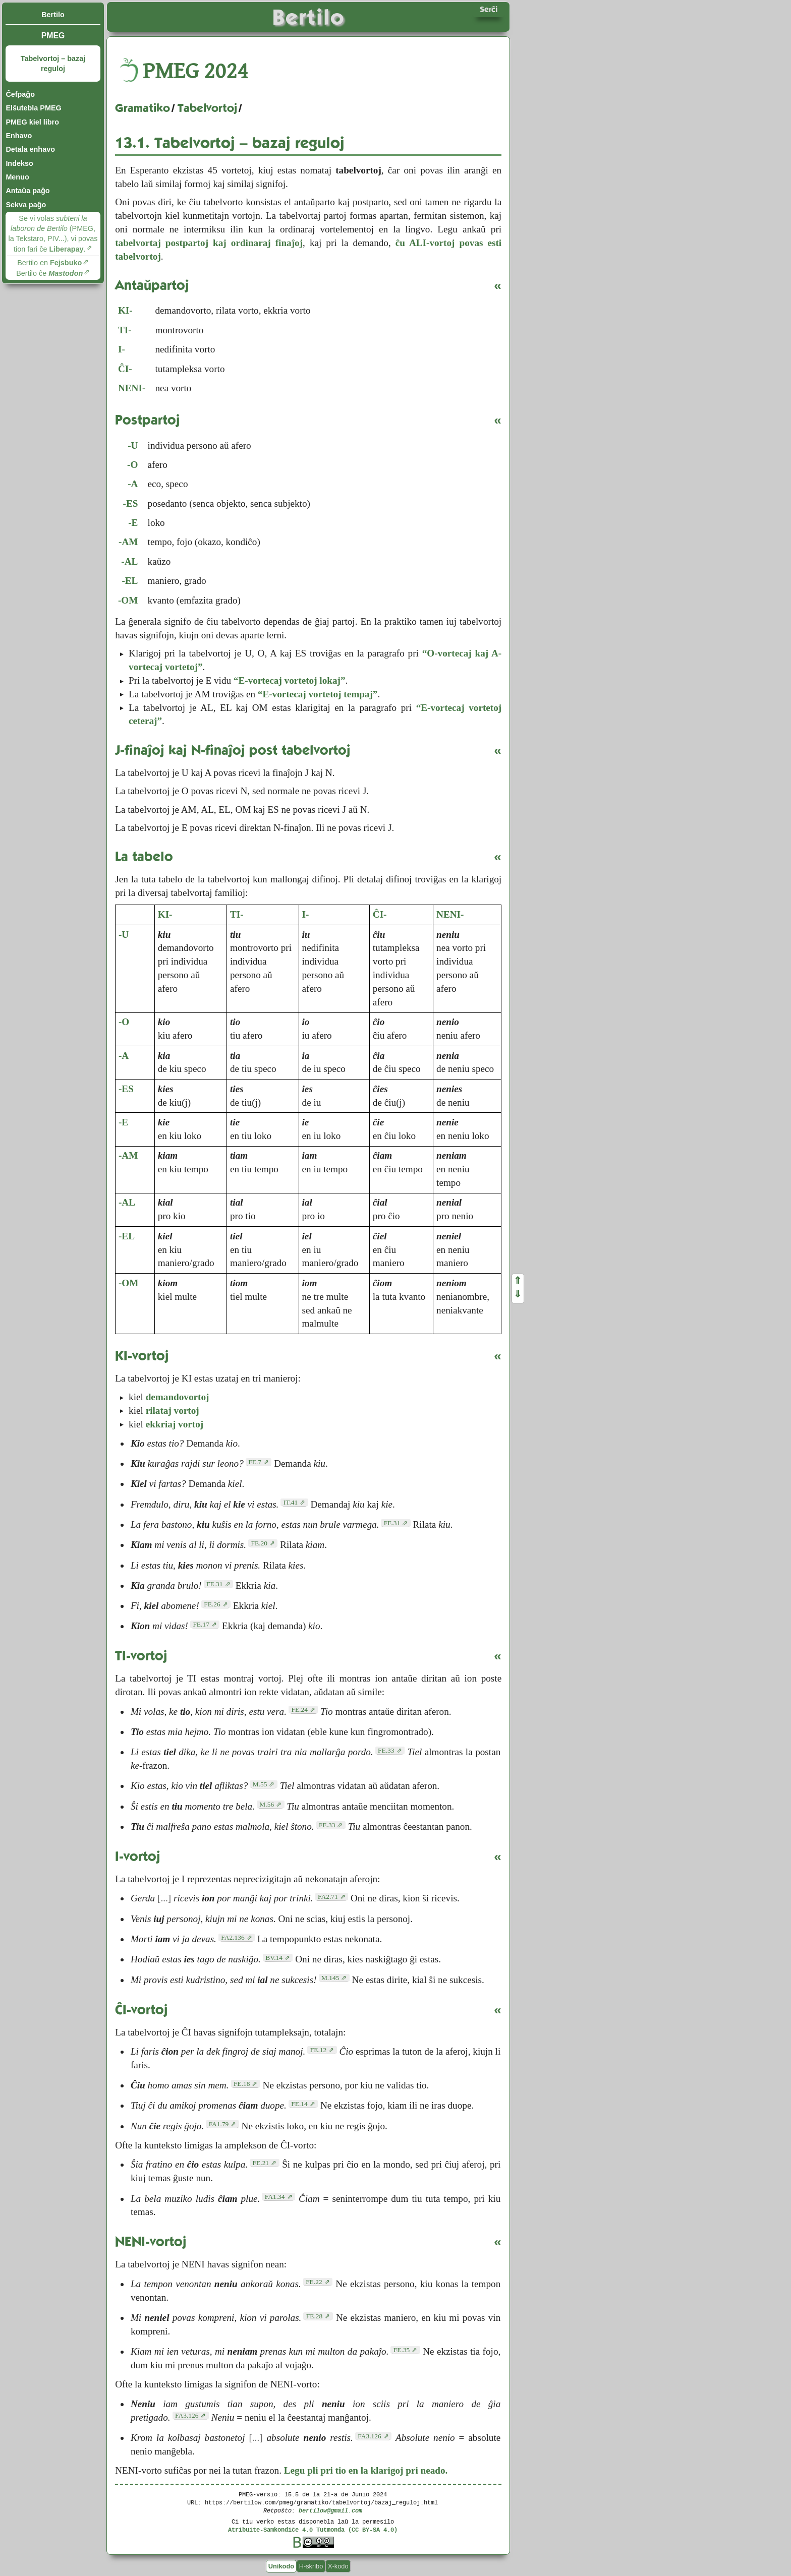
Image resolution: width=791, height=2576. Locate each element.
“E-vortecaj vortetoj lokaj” (290, 680)
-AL (129, 561)
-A (133, 483)
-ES (130, 503)
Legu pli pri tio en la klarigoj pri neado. (366, 2470)
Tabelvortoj (207, 108)
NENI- (131, 388)
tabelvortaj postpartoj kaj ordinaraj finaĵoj (209, 242)
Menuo (17, 177)
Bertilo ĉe (49, 273)
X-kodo (338, 2566)
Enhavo (19, 136)
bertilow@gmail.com (330, 2510)
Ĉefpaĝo (20, 94)
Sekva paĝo (26, 205)
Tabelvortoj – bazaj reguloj (53, 63)
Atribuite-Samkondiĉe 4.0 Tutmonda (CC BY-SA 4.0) (313, 2529)
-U (133, 445)
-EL (130, 580)
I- (121, 349)
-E (133, 522)
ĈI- (125, 369)
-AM (128, 541)
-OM (128, 600)
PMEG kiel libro (32, 122)
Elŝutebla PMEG (33, 108)
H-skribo (311, 2566)
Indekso (19, 163)
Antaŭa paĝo (27, 191)
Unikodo (281, 2566)
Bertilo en (49, 263)
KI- (125, 310)
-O (132, 464)
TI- (125, 330)
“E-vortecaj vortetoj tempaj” (318, 694)
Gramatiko (142, 108)
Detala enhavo (30, 149)
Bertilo (53, 15)
